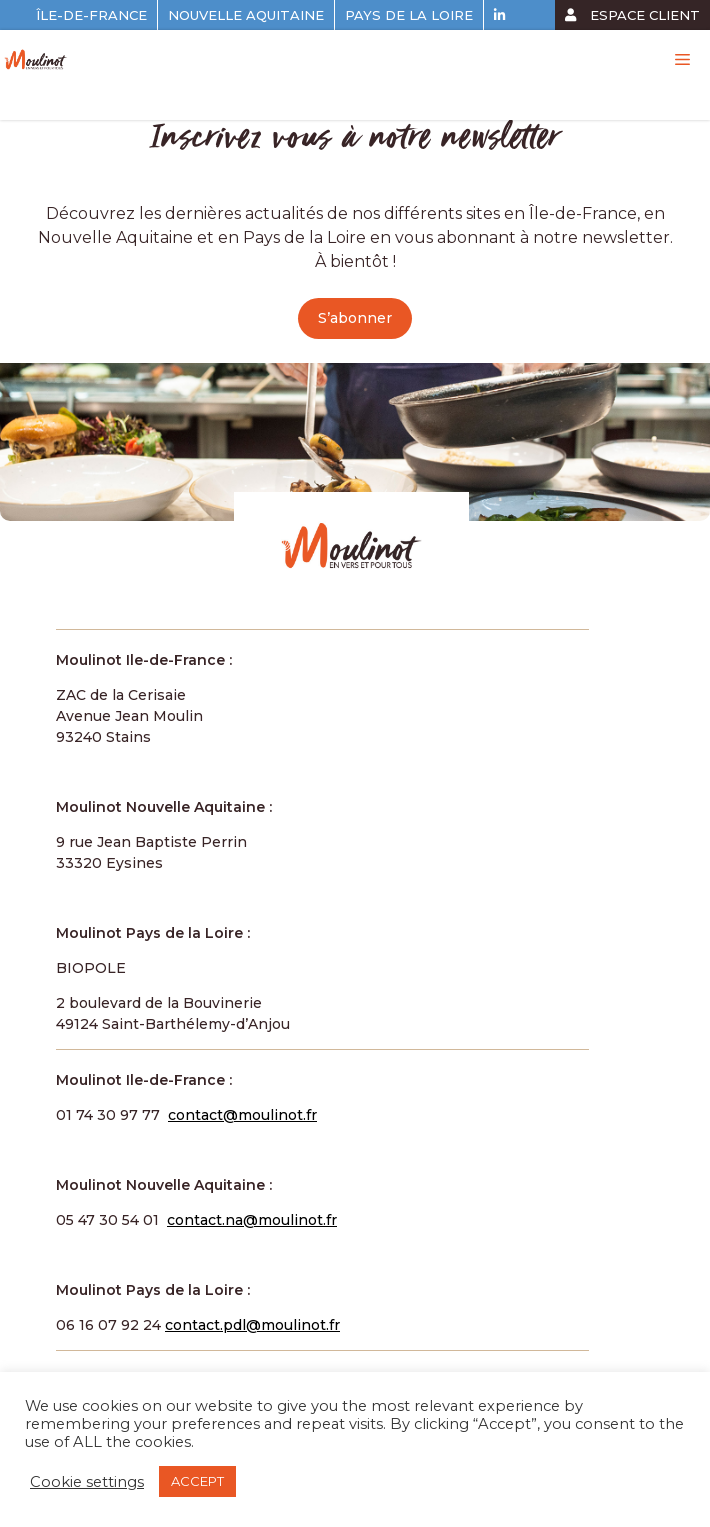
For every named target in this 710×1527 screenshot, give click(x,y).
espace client (632, 15)
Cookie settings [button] (87, 1482)
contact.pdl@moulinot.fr (252, 1325)
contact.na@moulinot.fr (252, 1220)
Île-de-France (91, 15)
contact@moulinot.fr (242, 1115)
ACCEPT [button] (197, 1481)
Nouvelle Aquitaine (246, 15)
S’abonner (355, 318)
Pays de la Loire (409, 15)
